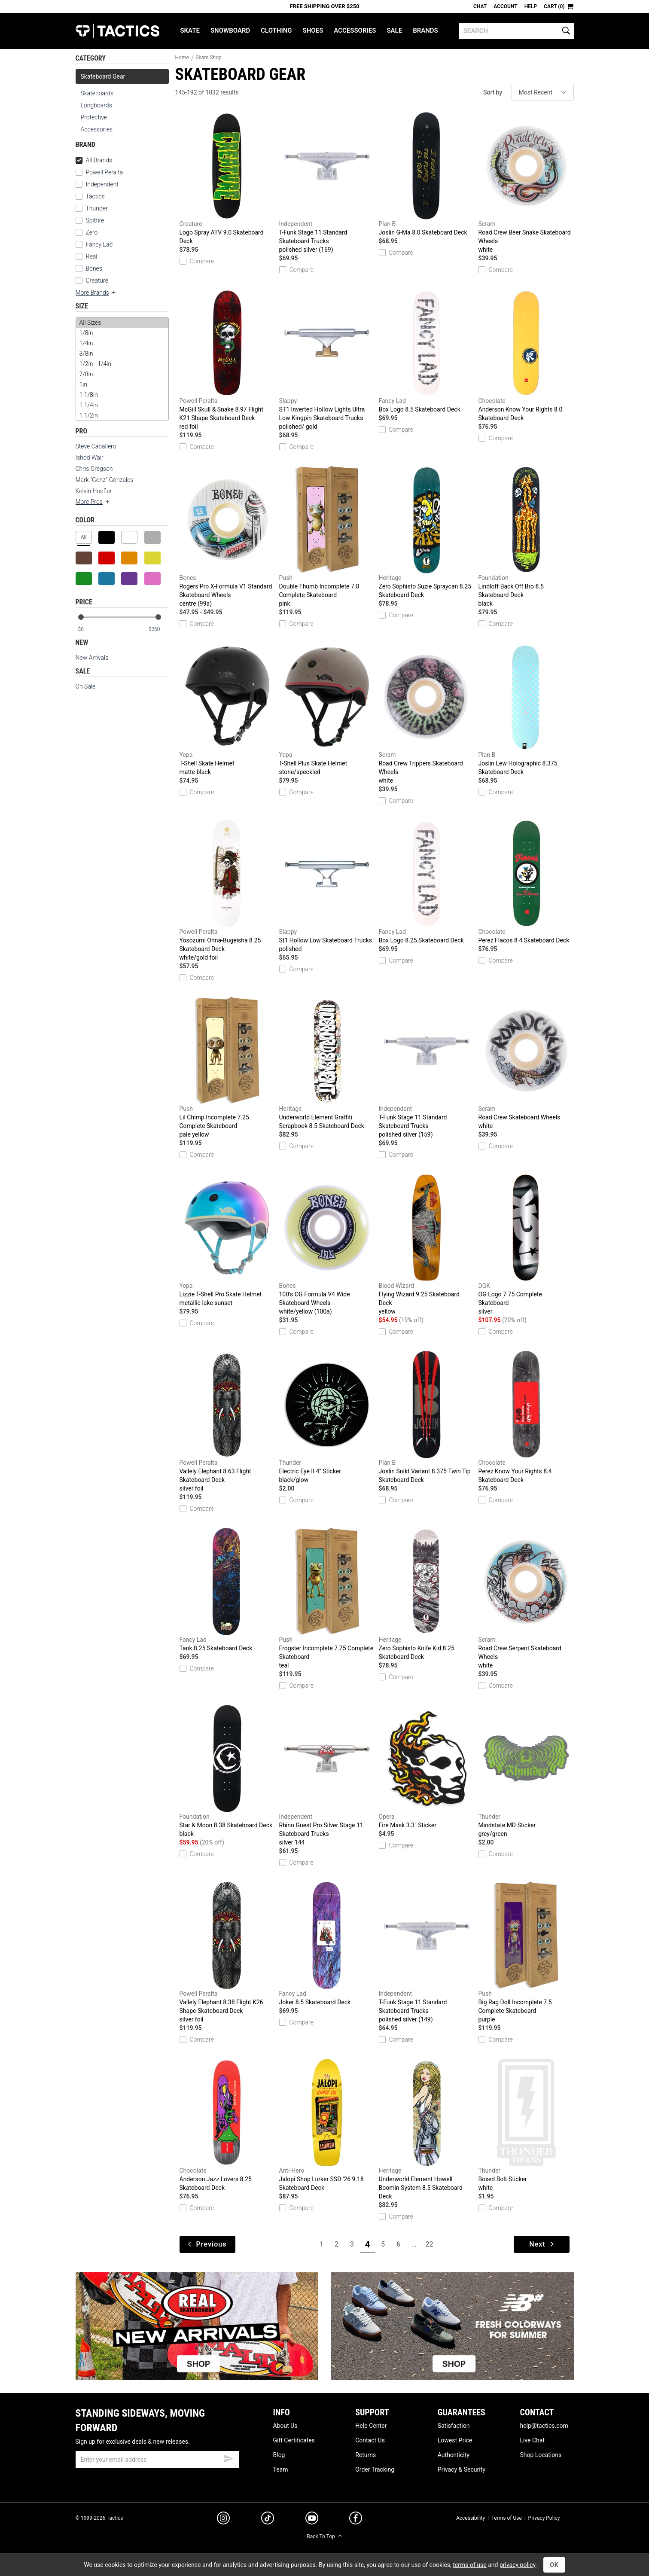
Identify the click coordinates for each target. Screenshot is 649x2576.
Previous (207, 2244)
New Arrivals (92, 657)
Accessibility (470, 2518)
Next (542, 2244)
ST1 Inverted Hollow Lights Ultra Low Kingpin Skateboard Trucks (327, 360)
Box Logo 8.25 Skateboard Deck (426, 882)
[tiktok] (267, 2519)
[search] (516, 31)
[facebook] (355, 2520)
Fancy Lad (94, 244)
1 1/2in (122, 415)
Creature (92, 280)
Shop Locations (540, 2454)
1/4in (122, 343)
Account (505, 6)
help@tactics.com (544, 2425)
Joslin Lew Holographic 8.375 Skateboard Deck (526, 709)
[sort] (543, 92)
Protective (94, 117)
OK (554, 2564)
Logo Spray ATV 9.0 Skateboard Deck (227, 178)
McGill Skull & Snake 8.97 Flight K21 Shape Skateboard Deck (227, 360)
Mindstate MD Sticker (526, 1771)
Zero (87, 232)
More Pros (93, 501)
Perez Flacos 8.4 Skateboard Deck (526, 882)
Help (530, 6)
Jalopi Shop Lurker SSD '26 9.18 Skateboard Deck (327, 2125)
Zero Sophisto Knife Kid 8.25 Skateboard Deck (426, 1594)
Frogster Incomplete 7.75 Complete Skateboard (327, 1599)
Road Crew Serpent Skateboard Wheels (526, 1599)
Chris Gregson (94, 468)
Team (280, 2469)
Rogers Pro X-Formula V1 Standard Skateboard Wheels (227, 537)
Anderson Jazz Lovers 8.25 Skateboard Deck (227, 2125)
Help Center (371, 2425)
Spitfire (90, 220)
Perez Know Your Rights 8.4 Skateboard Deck (526, 1417)
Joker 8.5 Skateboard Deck (327, 1944)
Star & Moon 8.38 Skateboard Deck (227, 1771)
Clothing (276, 30)
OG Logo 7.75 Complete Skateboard (526, 1245)
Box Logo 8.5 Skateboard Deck (426, 351)
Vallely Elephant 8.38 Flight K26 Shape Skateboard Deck (227, 1953)
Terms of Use (506, 2518)
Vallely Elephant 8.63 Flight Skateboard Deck (227, 1422)
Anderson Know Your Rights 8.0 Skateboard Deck (526, 355)
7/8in (122, 374)
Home (182, 58)
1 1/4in (122, 405)
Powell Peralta (99, 172)
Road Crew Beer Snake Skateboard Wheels (526, 183)
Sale (394, 30)
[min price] (87, 629)
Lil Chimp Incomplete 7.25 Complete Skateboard (227, 1068)
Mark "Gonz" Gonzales (105, 479)
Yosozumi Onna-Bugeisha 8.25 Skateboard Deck (227, 891)
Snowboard (230, 30)
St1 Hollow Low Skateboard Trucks (327, 886)
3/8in (122, 353)
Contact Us (370, 2440)
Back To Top (324, 2536)
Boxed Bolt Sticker (526, 2125)
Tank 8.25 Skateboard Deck (227, 1590)
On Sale (86, 686)
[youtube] (311, 2520)
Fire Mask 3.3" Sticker (426, 1767)
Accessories (355, 30)
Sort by (492, 92)
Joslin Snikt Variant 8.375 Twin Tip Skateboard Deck (426, 1417)
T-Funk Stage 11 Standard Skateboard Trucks (327, 183)
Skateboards (97, 93)
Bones (89, 268)
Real (87, 256)
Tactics (117, 31)
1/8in (122, 333)
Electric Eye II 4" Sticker (327, 1417)
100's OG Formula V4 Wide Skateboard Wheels (327, 1245)
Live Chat (532, 2440)
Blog (279, 2454)
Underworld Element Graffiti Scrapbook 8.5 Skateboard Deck (327, 1063)
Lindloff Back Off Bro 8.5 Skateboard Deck (526, 537)
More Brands (96, 292)
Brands (425, 30)
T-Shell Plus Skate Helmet (327, 709)
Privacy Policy (544, 2518)
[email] (157, 2459)
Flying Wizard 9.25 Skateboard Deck (426, 1245)
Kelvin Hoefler (94, 491)
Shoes (313, 30)
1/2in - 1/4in (122, 364)
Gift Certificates (294, 2440)
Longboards (96, 105)
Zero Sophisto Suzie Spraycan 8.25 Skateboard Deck (426, 532)
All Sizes (122, 322)
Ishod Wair (90, 457)
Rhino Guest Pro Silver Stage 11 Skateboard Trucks (327, 1776)
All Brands (94, 160)
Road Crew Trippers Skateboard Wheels (426, 714)
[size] (122, 369)
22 (429, 2244)
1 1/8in (122, 395)
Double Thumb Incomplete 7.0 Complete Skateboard (327, 537)
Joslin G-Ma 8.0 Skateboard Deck (426, 174)
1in (122, 384)
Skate (189, 30)
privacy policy (518, 2564)
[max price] (158, 629)
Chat (480, 6)
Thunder (92, 208)
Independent (97, 184)
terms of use (469, 2564)
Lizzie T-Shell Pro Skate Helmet (227, 1240)
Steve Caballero (96, 446)
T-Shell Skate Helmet (227, 709)
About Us (285, 2425)
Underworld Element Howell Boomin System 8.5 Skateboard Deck (426, 2129)
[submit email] (228, 2457)
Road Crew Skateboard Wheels (526, 1063)
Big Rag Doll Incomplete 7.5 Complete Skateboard (526, 1953)
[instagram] (223, 2519)
